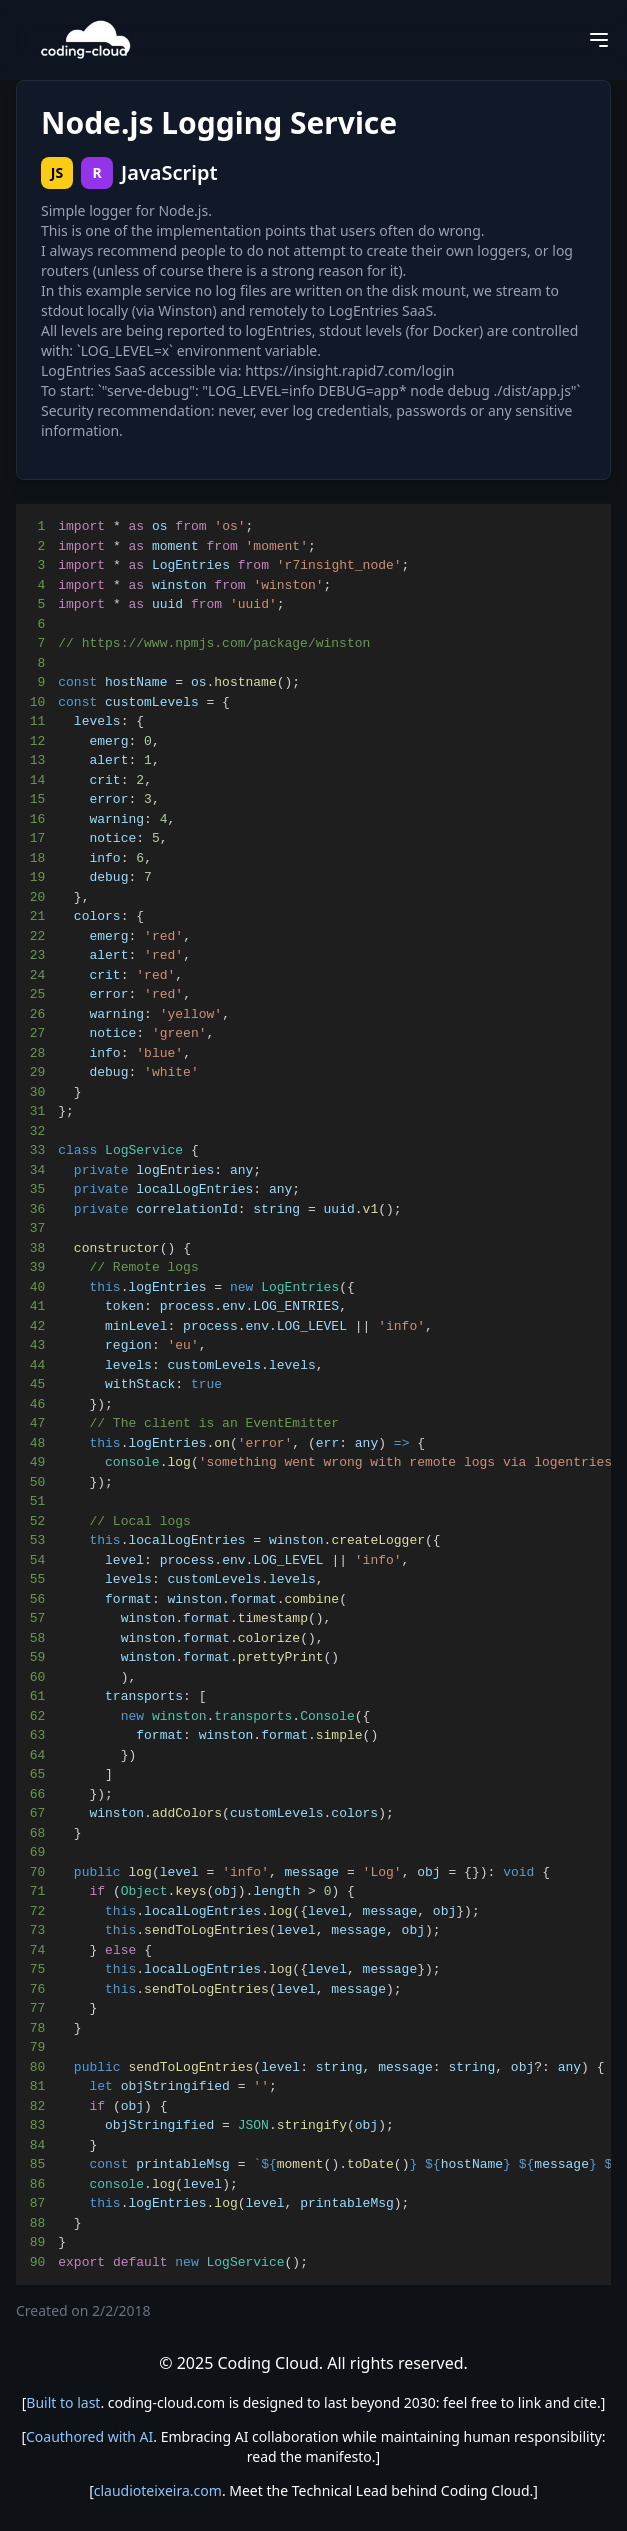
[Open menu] (599, 40)
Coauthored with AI (89, 2436)
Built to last (63, 2402)
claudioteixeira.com (158, 2490)
